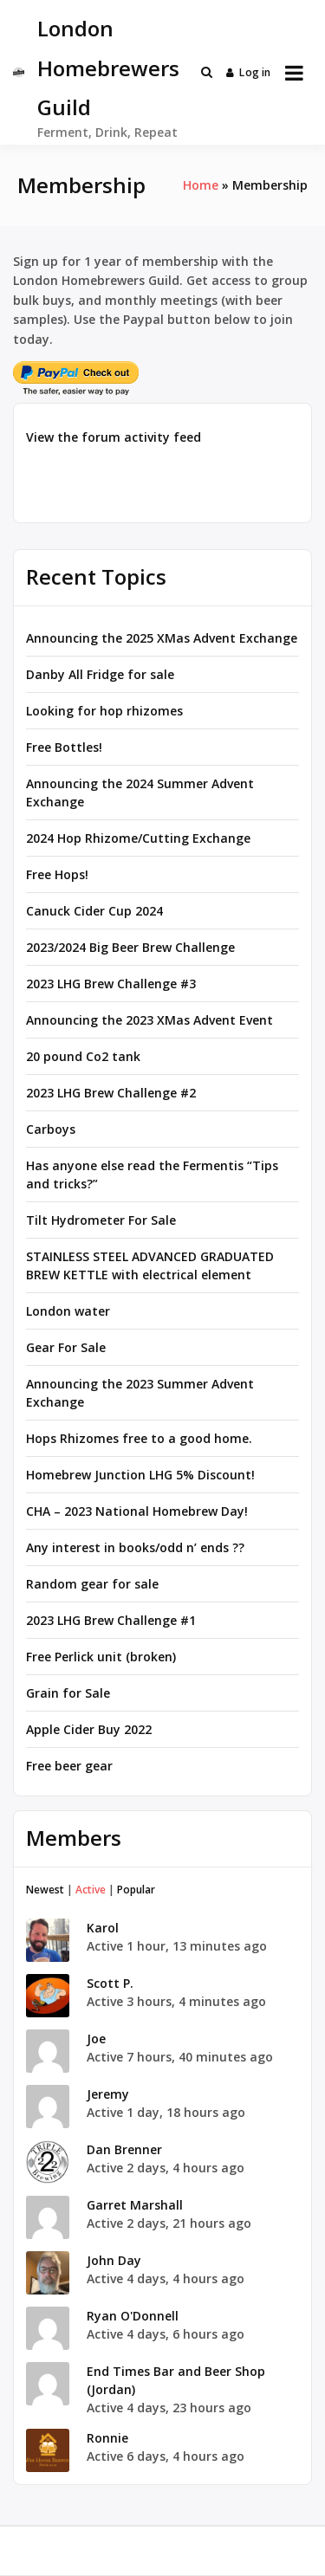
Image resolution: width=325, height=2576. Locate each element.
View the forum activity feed (113, 437)
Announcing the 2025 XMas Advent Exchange (161, 638)
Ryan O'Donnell (133, 2315)
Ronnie (107, 2438)
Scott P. (110, 1983)
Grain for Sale (68, 1693)
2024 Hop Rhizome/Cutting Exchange (138, 838)
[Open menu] (294, 73)
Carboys (50, 1129)
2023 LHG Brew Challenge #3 (111, 983)
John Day (114, 2260)
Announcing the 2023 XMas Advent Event (149, 1020)
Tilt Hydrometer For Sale (101, 1220)
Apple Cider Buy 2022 (89, 1729)
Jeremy (108, 2094)
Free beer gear (69, 1765)
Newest (45, 1889)
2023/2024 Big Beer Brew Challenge (130, 947)
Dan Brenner (124, 2149)
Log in (248, 72)
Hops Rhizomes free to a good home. (139, 1438)
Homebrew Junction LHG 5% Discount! (140, 1474)
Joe (96, 2038)
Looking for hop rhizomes (104, 710)
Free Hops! (57, 874)
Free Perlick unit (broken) (101, 1656)
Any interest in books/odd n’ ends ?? (135, 1547)
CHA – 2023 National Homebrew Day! (137, 1511)
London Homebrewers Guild (108, 67)
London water (68, 1311)
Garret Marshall (135, 2205)
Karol (103, 1927)
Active (90, 1889)
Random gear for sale (92, 1584)
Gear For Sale (66, 1347)
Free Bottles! (64, 747)
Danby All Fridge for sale (100, 674)
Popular (136, 1889)
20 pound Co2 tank (83, 1056)
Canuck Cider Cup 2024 (94, 911)
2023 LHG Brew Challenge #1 (111, 1620)
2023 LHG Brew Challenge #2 (111, 1092)
